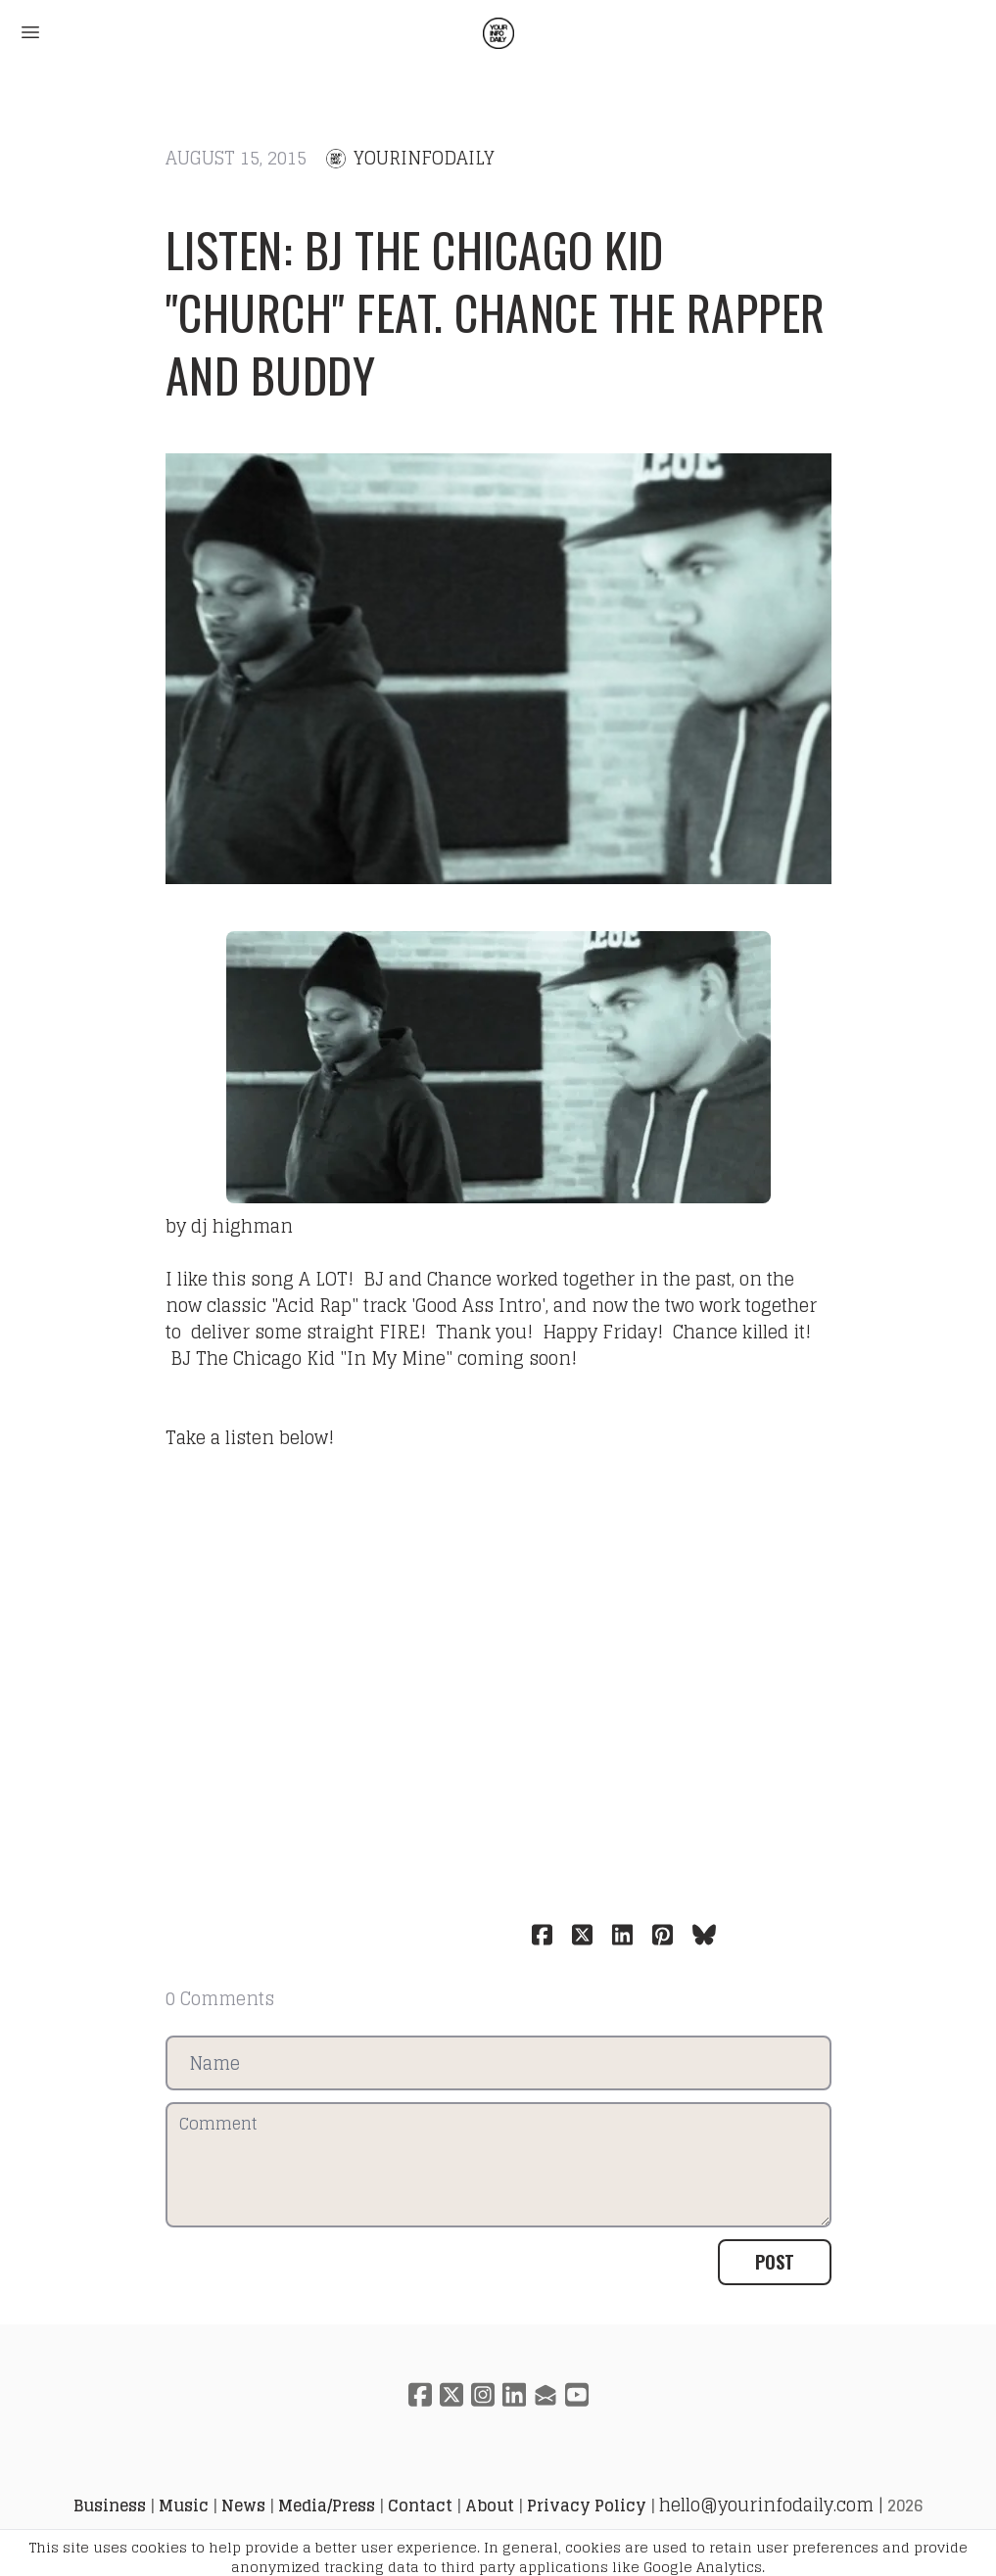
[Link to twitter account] (451, 2394)
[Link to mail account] (545, 2394)
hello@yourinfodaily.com (766, 2504)
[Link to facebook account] (420, 2394)
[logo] (498, 33)
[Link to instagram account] (483, 2394)
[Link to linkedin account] (514, 2394)
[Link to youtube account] (577, 2394)
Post (774, 2261)
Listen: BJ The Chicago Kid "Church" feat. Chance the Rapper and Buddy (496, 311)
